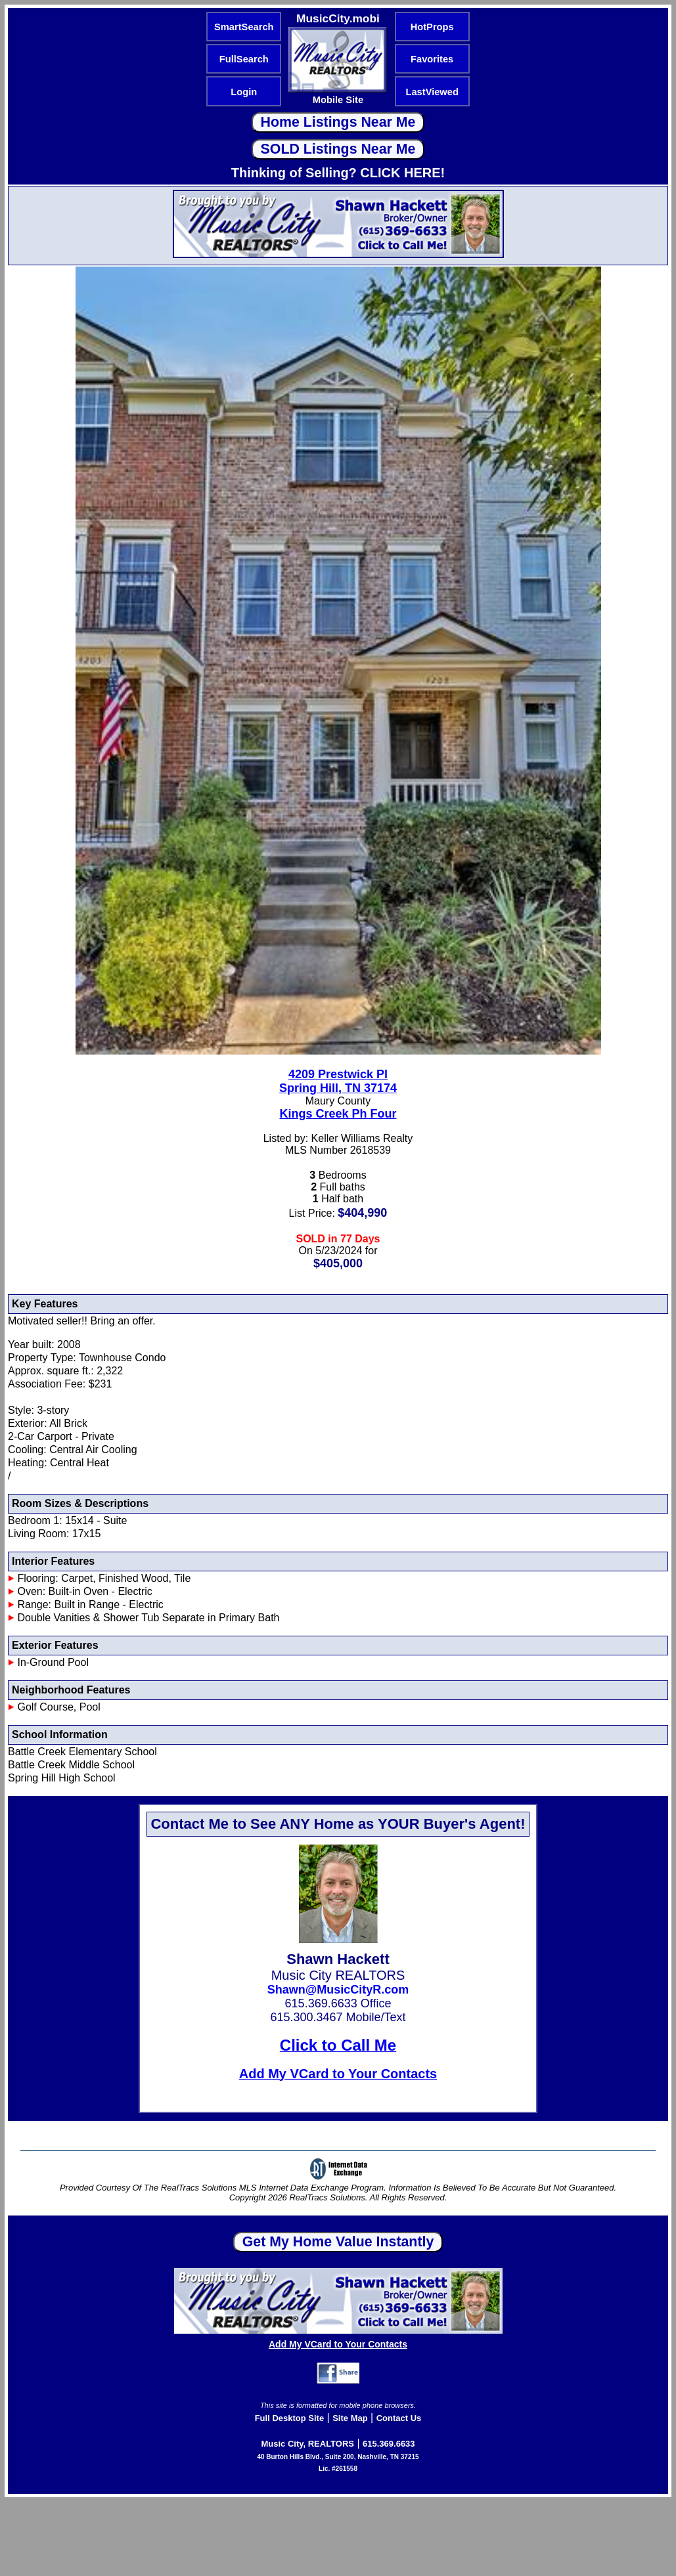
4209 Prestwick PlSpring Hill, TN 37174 (338, 1081)
